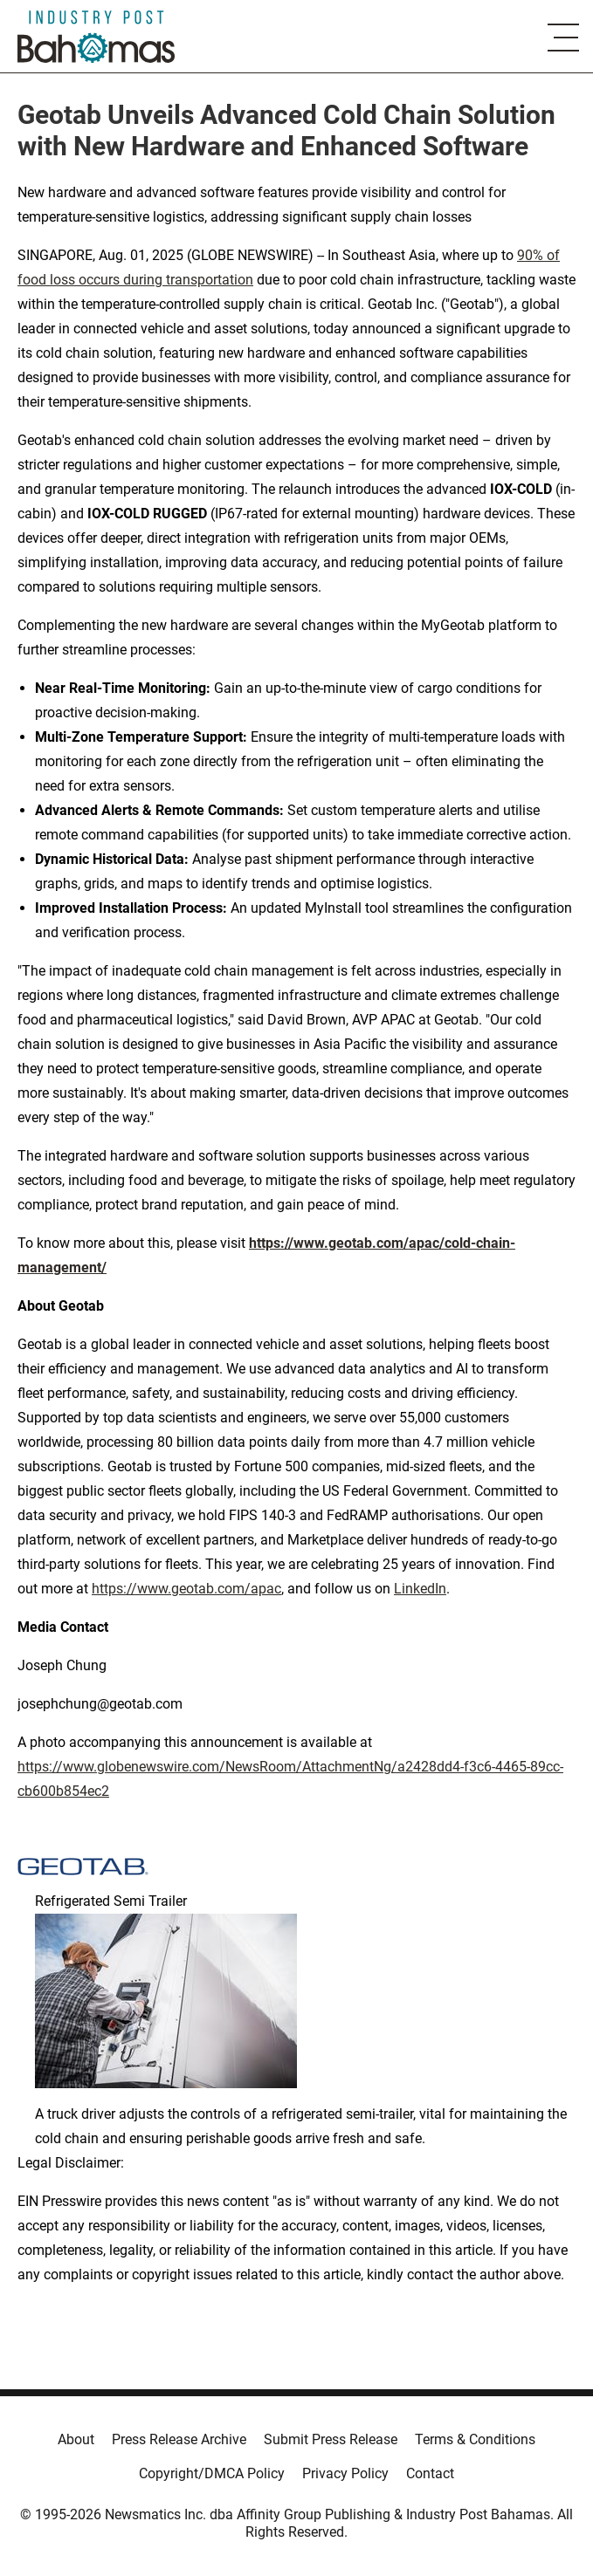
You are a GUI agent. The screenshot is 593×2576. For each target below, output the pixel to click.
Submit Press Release (330, 2439)
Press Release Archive (179, 2439)
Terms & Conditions (475, 2439)
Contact (430, 2473)
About (76, 2439)
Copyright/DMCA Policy (212, 2473)
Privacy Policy (345, 2473)
